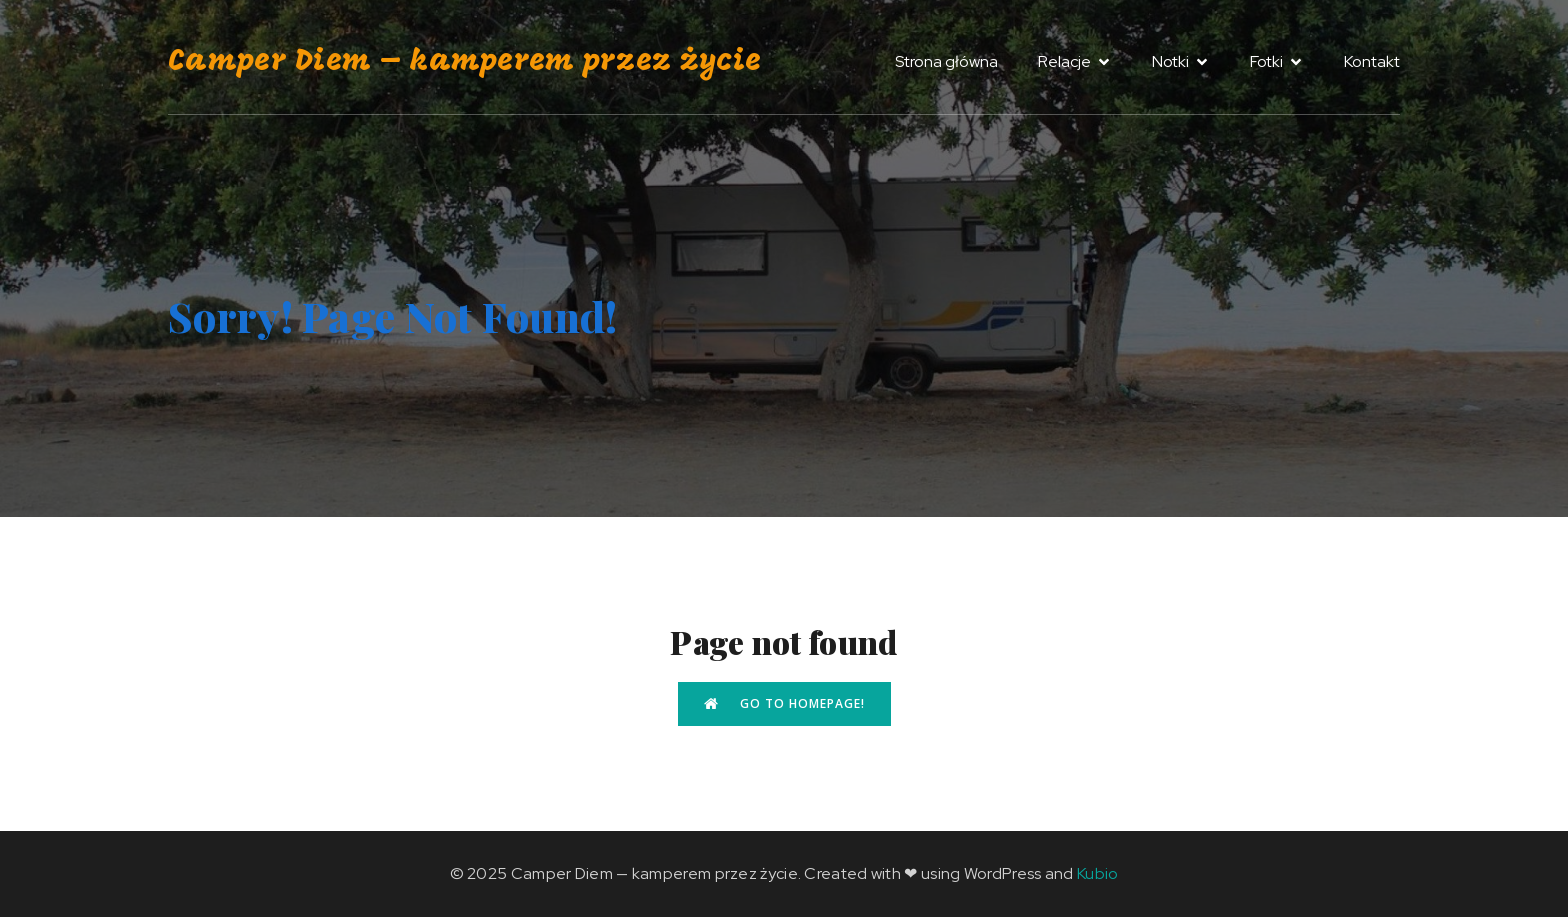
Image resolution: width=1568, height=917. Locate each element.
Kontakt (1372, 61)
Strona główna (946, 61)
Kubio (1098, 873)
